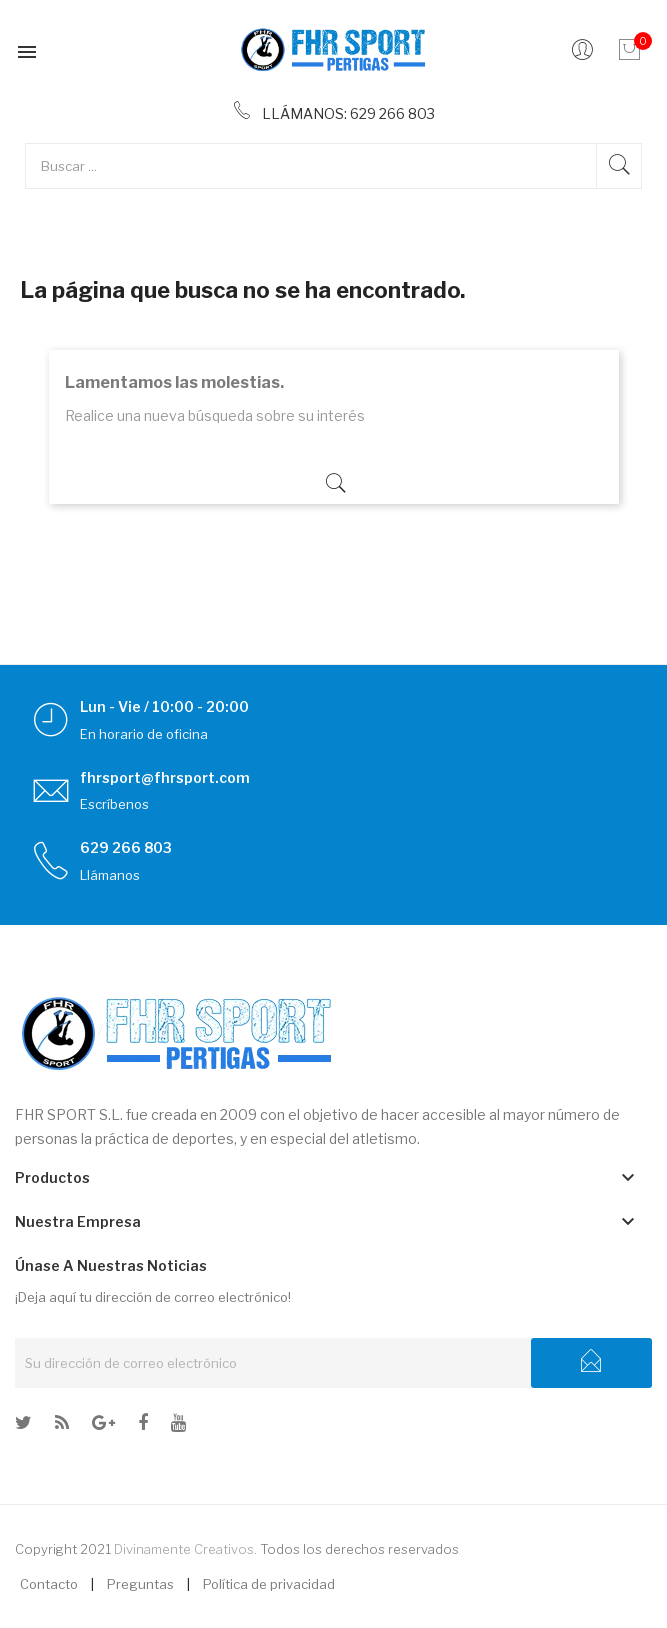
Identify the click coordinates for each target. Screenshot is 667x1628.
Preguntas (140, 1584)
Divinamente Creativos (184, 1549)
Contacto (49, 1584)
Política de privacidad (269, 1584)
